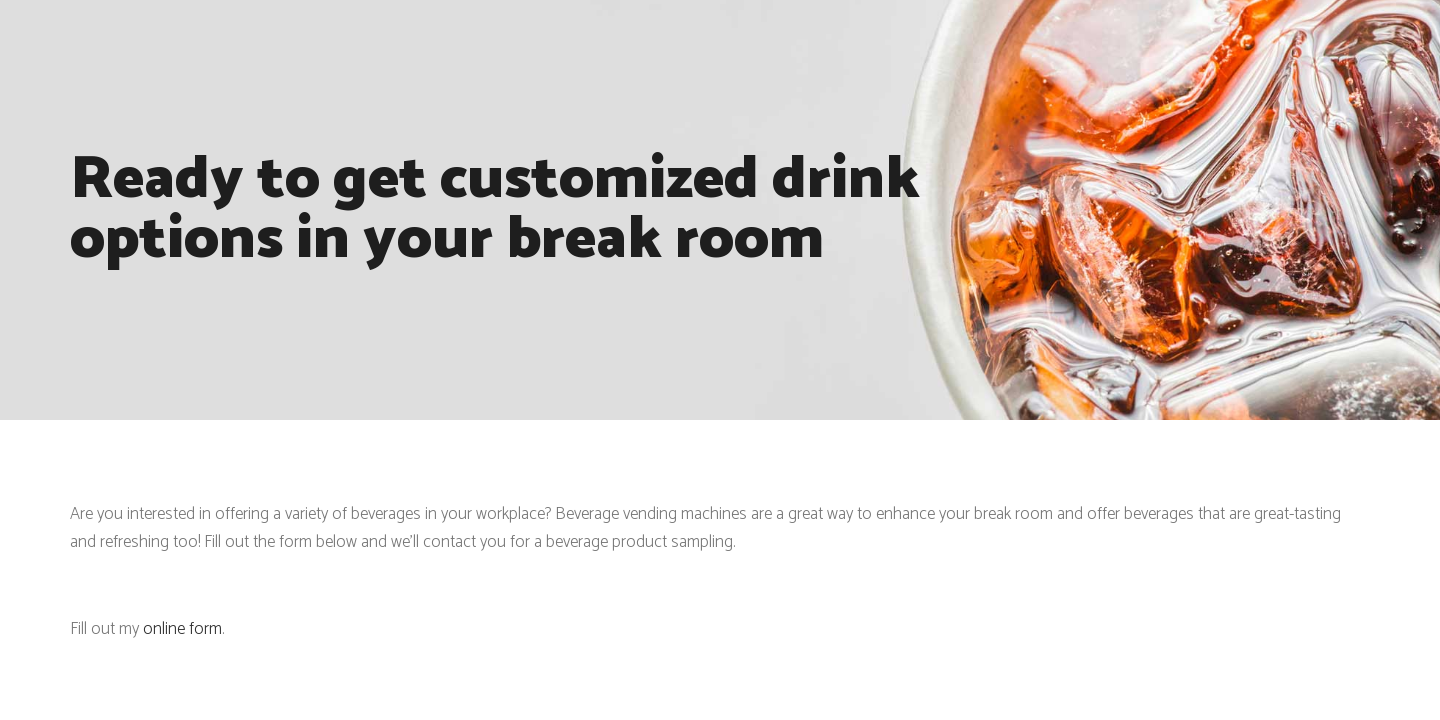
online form (182, 629)
